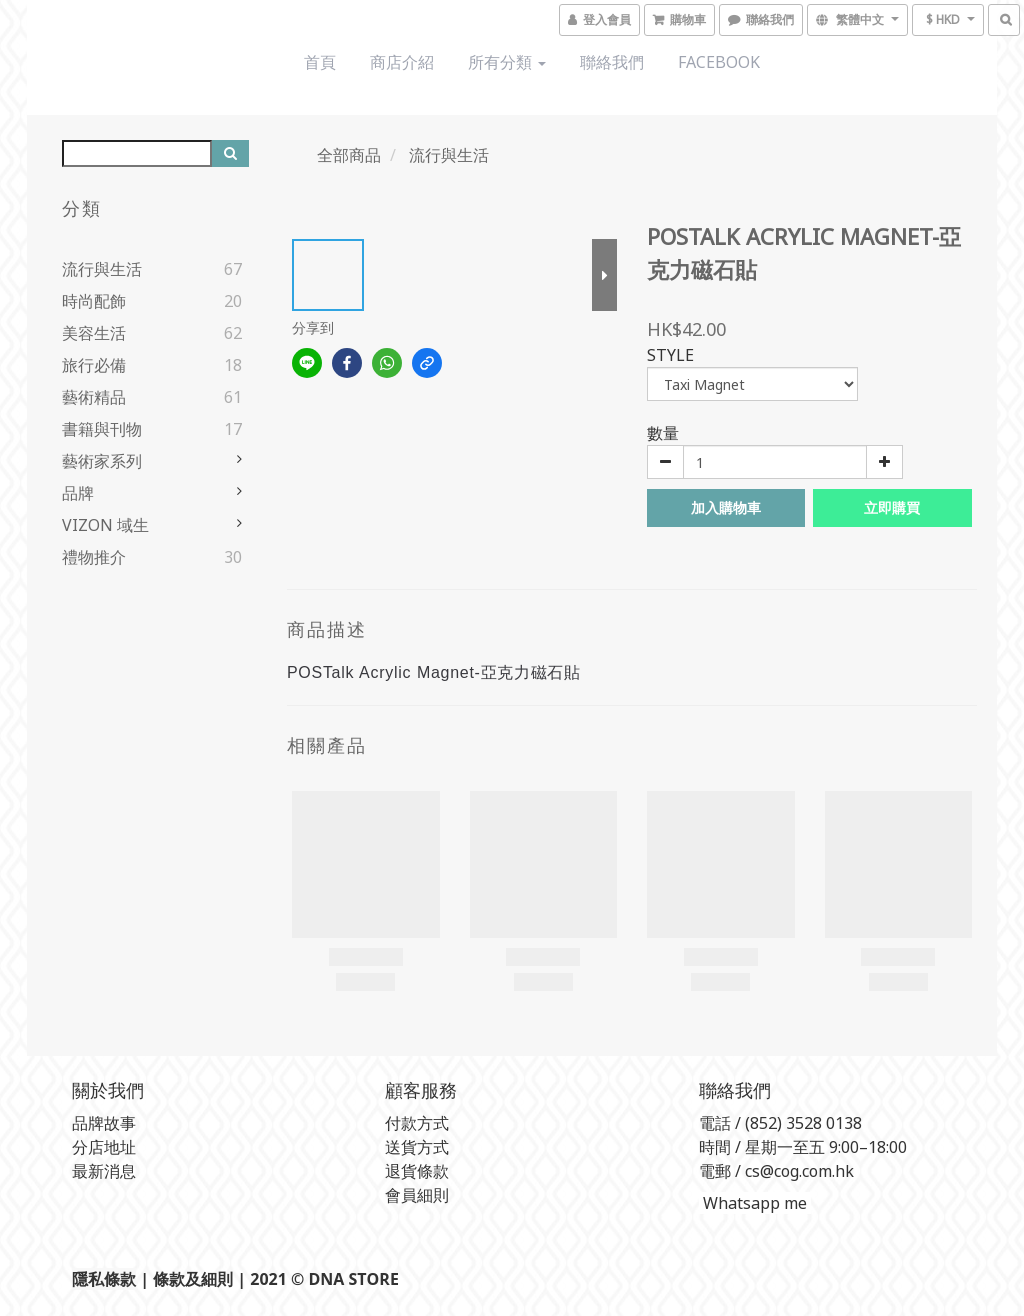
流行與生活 (102, 269)
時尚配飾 (94, 301)
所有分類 (507, 62)
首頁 (320, 62)
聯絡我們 (612, 62)
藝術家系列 (102, 461)
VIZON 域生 (105, 525)
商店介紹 (402, 62)
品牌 (78, 493)
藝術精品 (94, 397)
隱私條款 (104, 1279)
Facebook (719, 62)
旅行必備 (94, 365)
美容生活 (94, 333)
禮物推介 (94, 557)
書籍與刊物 (102, 429)
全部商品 (349, 155)
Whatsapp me (753, 1203)
